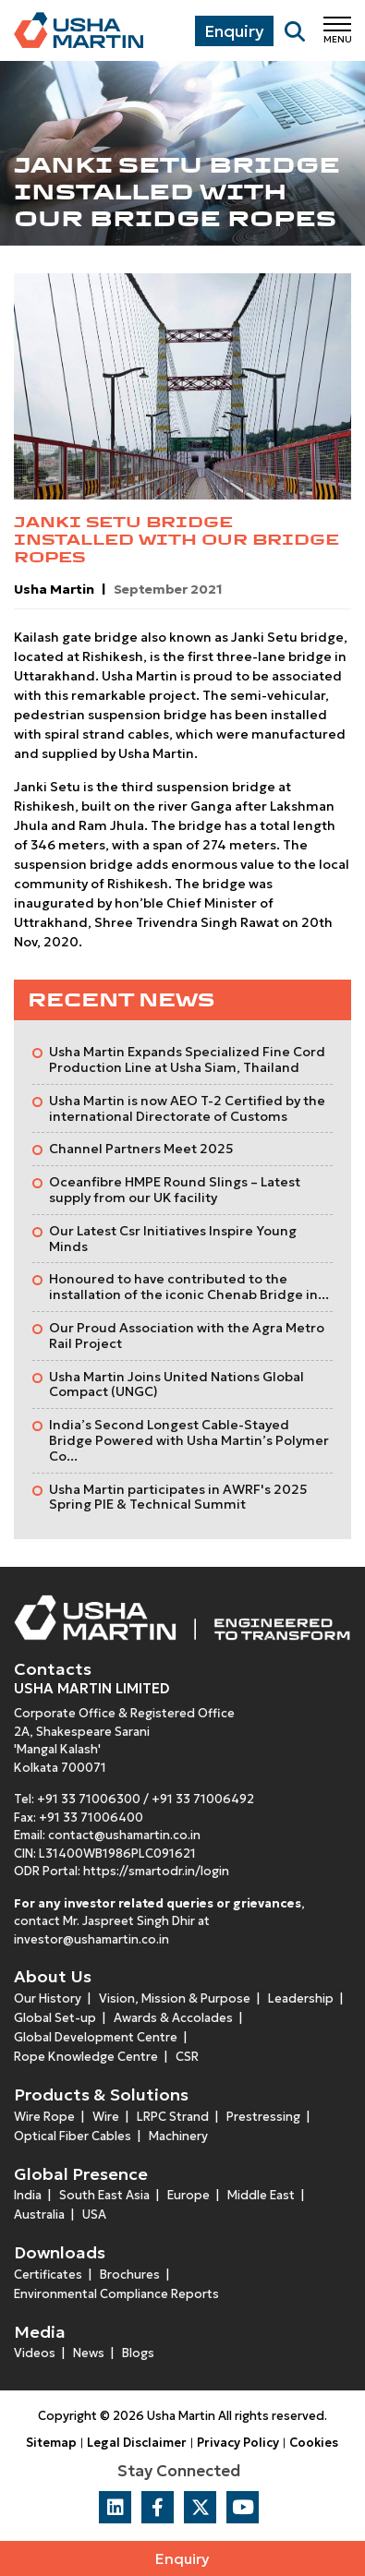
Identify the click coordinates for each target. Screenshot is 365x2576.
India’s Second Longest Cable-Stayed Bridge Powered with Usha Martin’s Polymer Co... (189, 1440)
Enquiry (182, 2558)
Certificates (48, 2274)
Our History (47, 1998)
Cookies (313, 2442)
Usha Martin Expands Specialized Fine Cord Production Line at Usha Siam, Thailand (187, 1059)
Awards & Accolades (173, 2018)
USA (94, 2214)
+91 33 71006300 (88, 1799)
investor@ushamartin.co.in (91, 1939)
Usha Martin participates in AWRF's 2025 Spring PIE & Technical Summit (178, 1497)
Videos (34, 2353)
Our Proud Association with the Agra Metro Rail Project (186, 1335)
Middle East (261, 2195)
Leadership (301, 1998)
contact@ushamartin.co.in (124, 1835)
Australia (39, 2214)
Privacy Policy (238, 2442)
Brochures (130, 2274)
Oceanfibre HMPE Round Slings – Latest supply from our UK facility (174, 1190)
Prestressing (263, 2117)
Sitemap (51, 2442)
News (88, 2353)
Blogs (138, 2353)
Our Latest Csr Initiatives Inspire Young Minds (173, 1238)
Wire (105, 2117)
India (28, 2195)
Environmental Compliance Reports (116, 2294)
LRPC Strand (173, 2117)
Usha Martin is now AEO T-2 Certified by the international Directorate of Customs (187, 1108)
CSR (187, 2056)
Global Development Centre (95, 2037)
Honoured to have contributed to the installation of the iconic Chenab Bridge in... (189, 1286)
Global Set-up (55, 2018)
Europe (188, 2195)
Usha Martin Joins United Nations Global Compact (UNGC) (176, 1384)
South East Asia (104, 2195)
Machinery (178, 2136)
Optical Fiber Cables (72, 2136)
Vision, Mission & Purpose (174, 1998)
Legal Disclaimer (137, 2442)
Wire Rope (44, 2117)
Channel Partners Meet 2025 (141, 1148)
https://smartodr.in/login (156, 1871)
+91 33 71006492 (203, 1799)
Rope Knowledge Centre (86, 2056)
